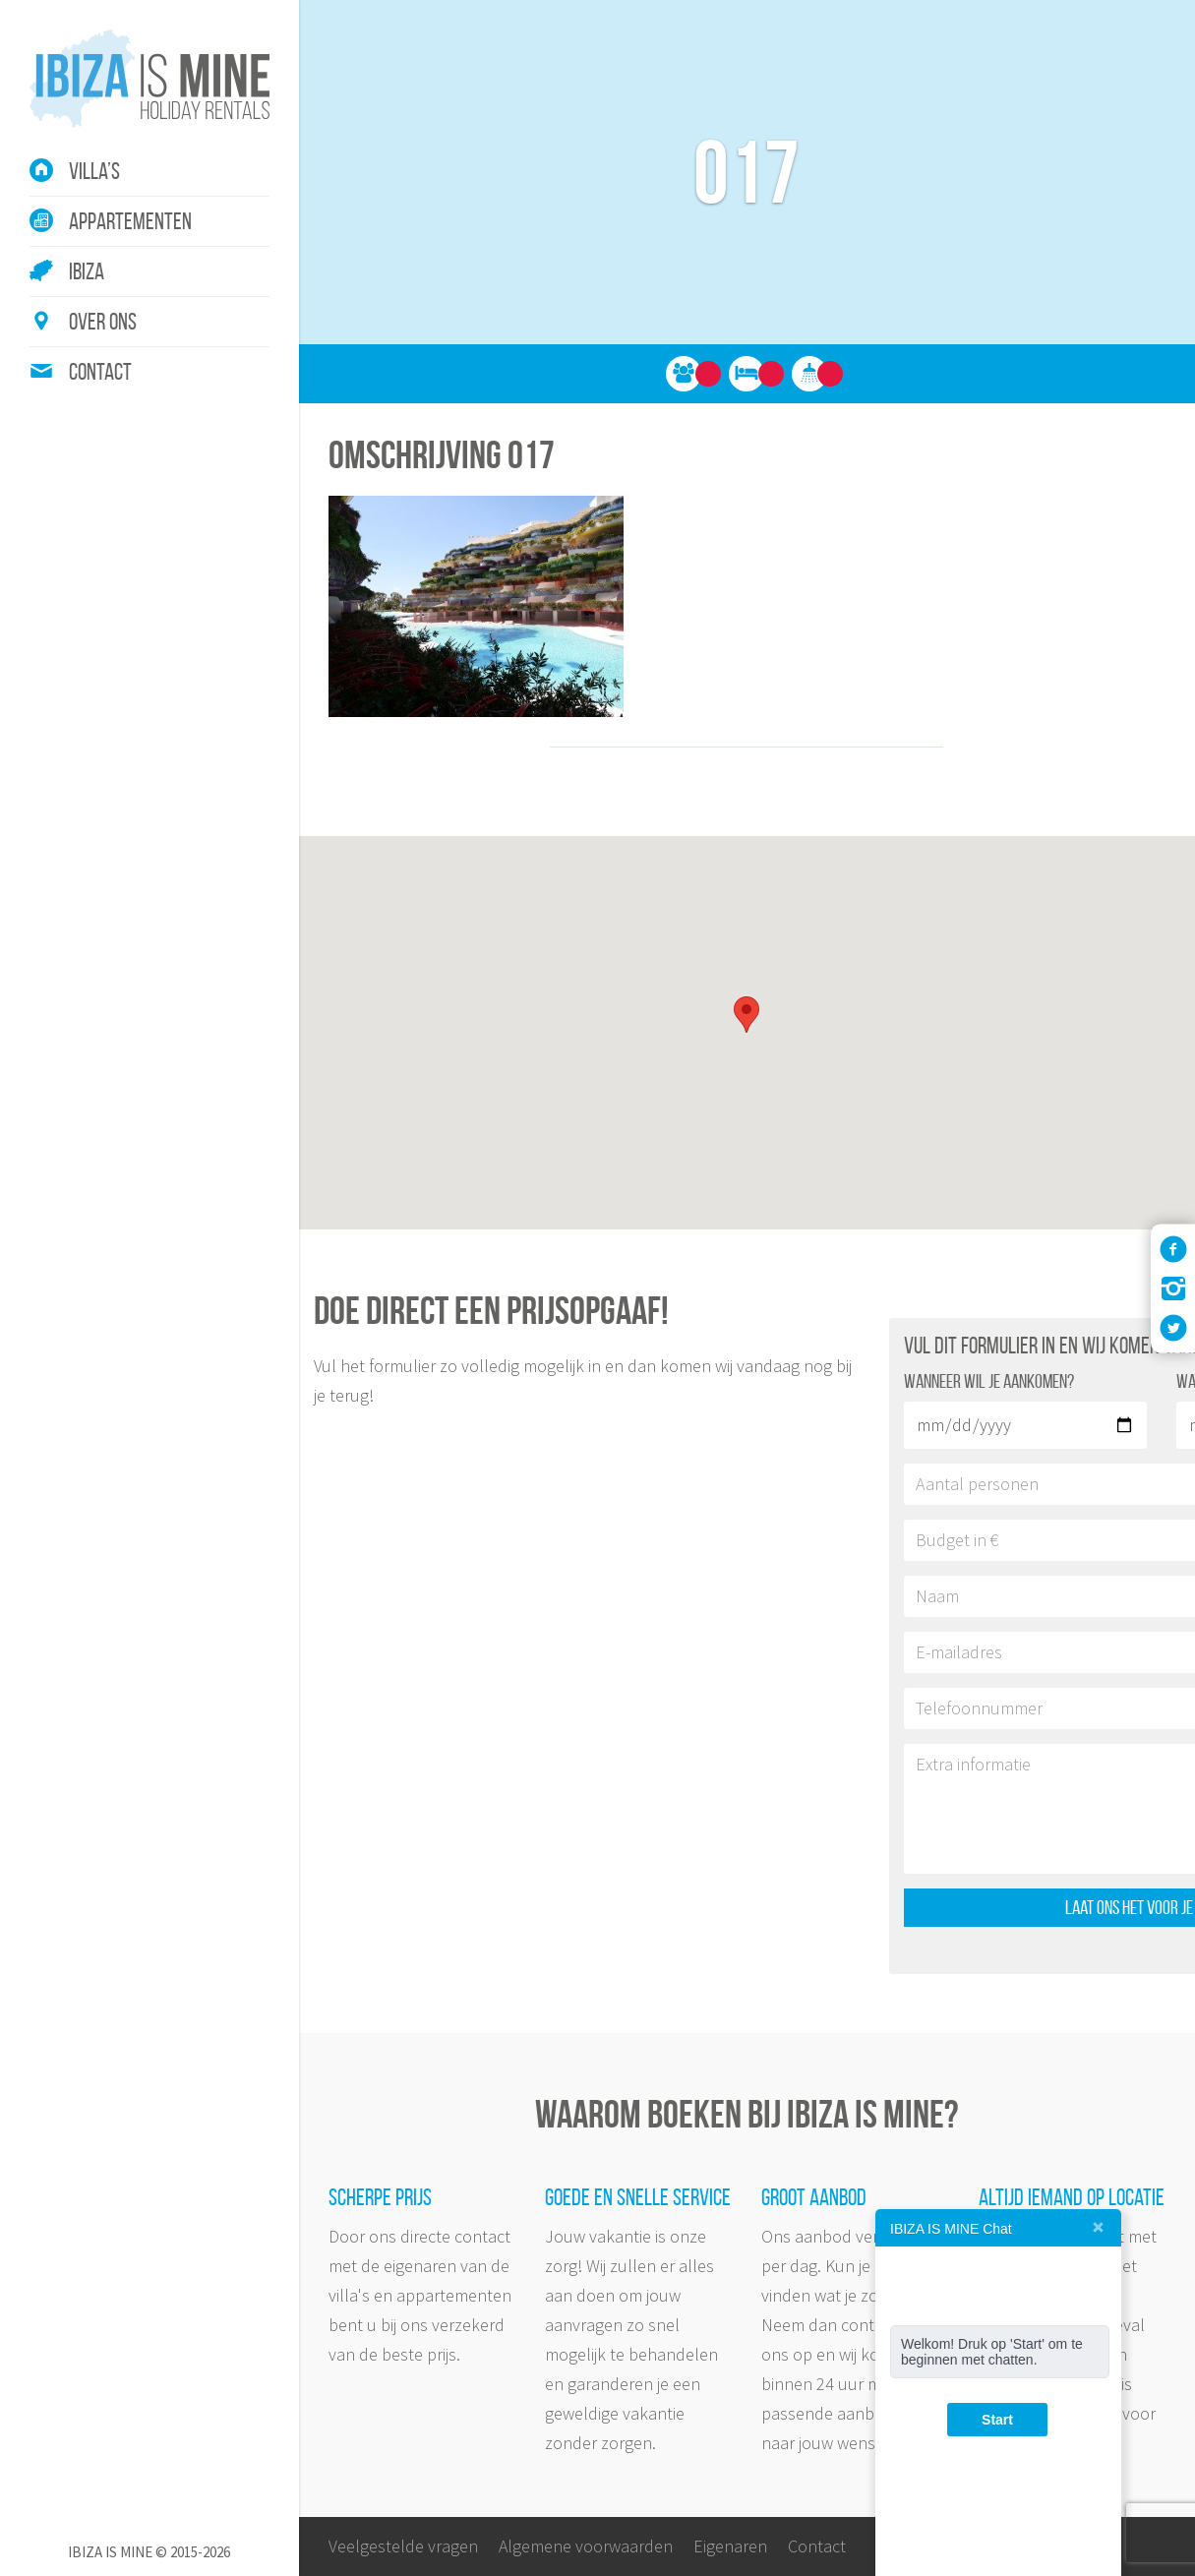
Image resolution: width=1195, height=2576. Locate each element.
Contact (100, 372)
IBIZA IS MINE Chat (951, 2229)
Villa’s (94, 171)
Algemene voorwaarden (586, 2546)
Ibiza (86, 271)
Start (997, 2419)
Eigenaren (730, 2546)
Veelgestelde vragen (403, 2546)
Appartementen (130, 221)
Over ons (103, 321)
